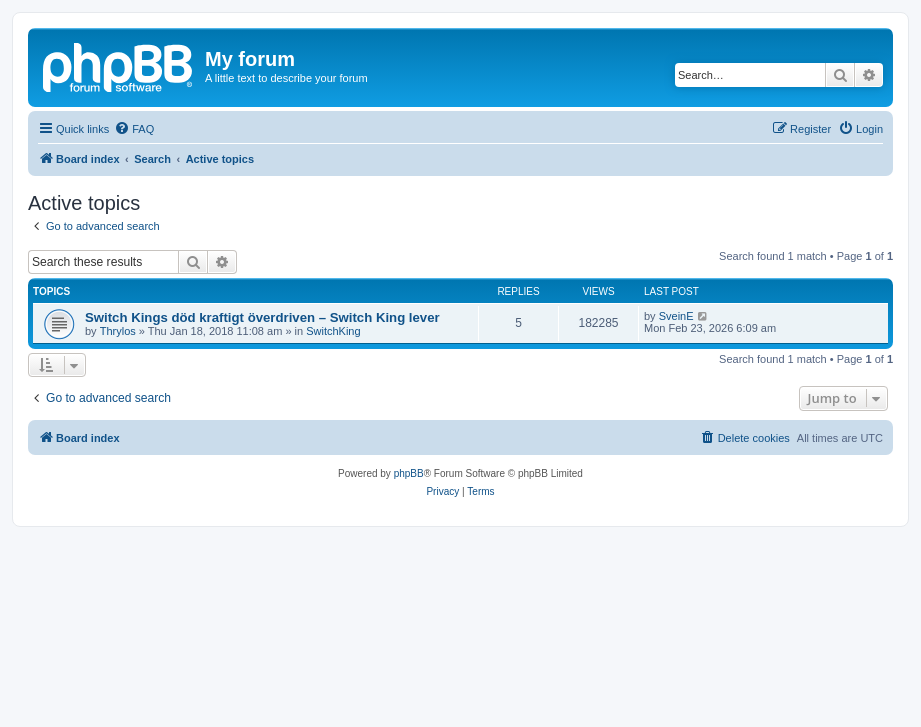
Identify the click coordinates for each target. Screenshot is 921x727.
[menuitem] (134, 129)
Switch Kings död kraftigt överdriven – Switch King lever (262, 317)
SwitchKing (333, 331)
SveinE (676, 316)
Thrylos (118, 331)
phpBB (409, 473)
